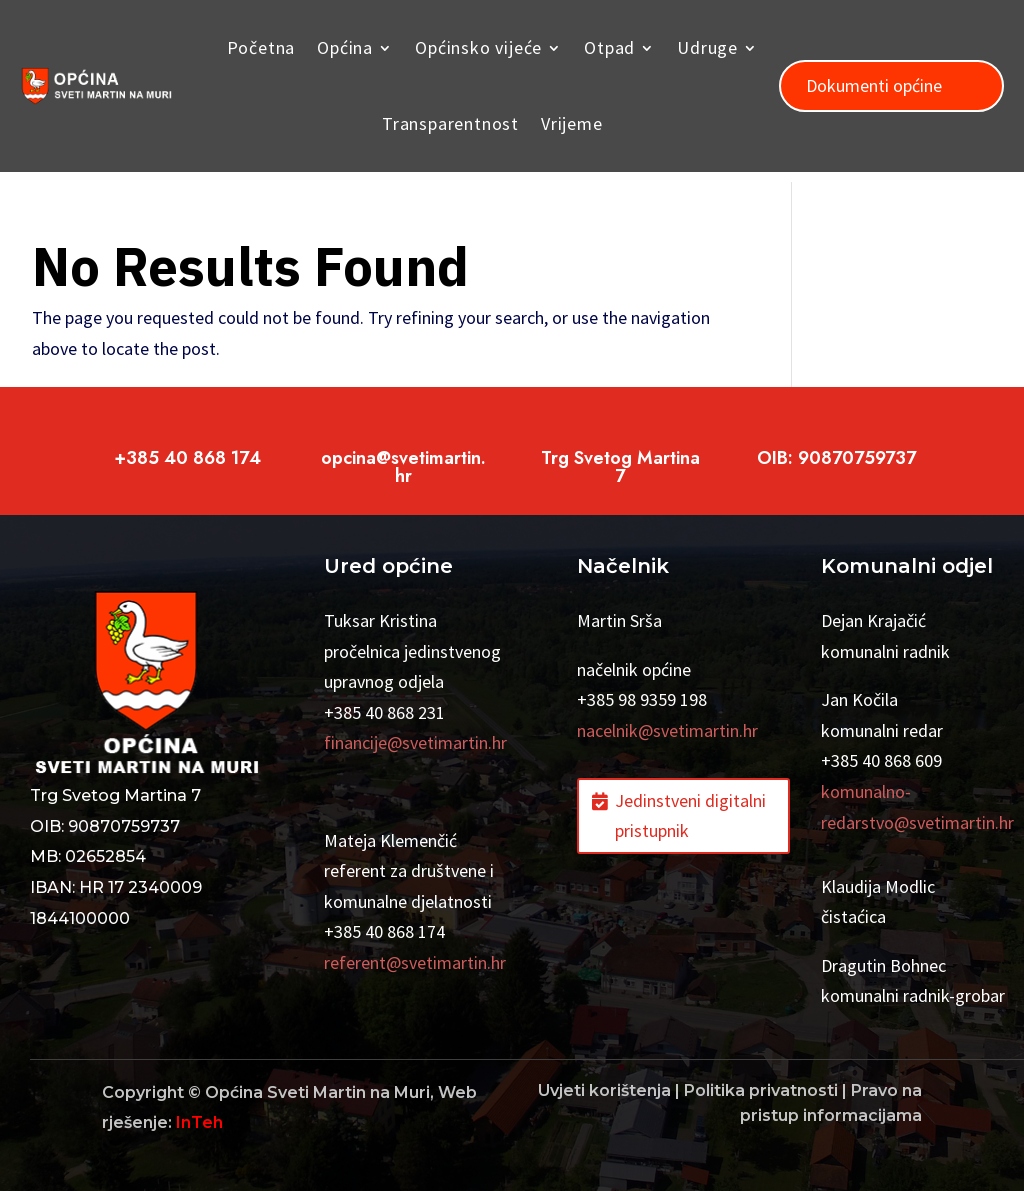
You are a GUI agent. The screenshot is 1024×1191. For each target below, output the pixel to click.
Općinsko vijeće (478, 47)
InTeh (199, 1122)
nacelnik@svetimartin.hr (667, 730)
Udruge (707, 47)
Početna (261, 47)
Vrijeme (572, 123)
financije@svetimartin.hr (415, 742)
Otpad (609, 47)
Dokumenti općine (874, 85)
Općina (345, 47)
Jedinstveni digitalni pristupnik (690, 816)
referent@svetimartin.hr (415, 962)
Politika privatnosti (761, 1090)
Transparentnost (450, 123)
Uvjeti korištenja (604, 1090)
